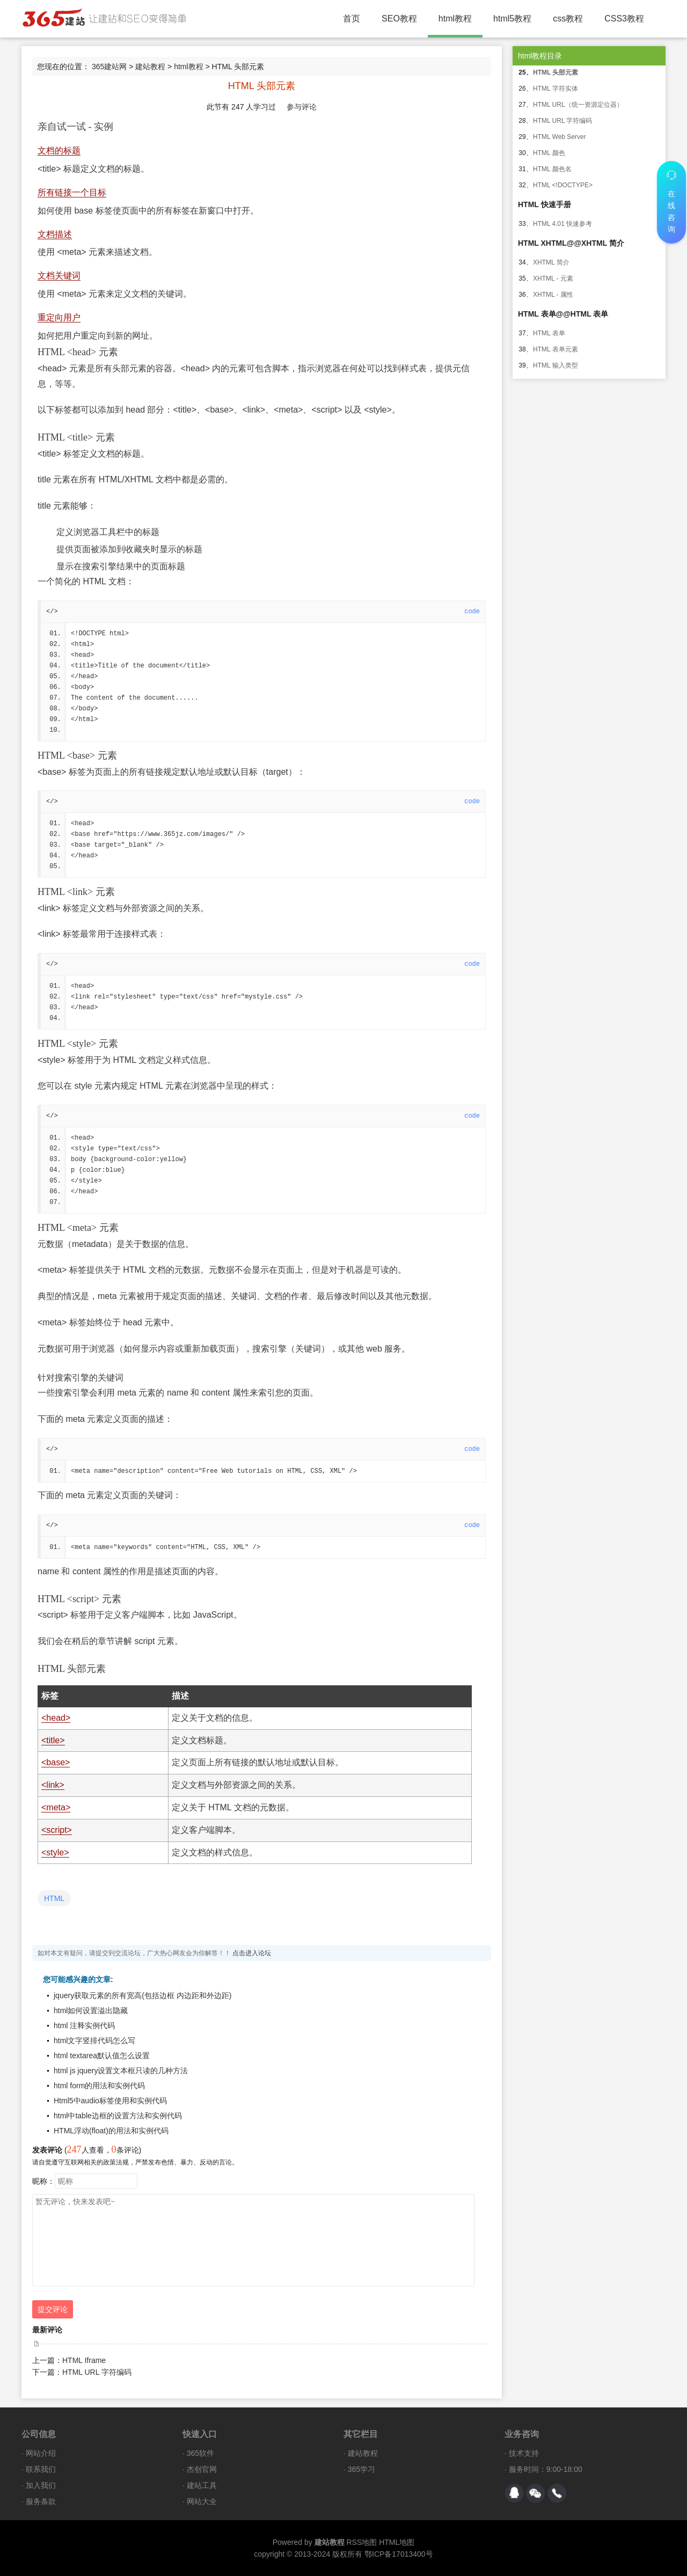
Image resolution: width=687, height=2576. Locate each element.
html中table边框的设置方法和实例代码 (118, 2115)
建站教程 (150, 66)
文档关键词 (59, 275)
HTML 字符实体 (555, 88)
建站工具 (202, 2485)
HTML (54, 1898)
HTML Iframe (84, 2360)
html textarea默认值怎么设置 (102, 2055)
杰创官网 (202, 2469)
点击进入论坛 (251, 1953)
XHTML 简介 (551, 262)
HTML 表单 (549, 333)
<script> (56, 1829)
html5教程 (512, 18)
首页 (351, 18)
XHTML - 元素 (553, 278)
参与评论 (302, 106)
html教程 (455, 18)
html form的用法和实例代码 (99, 2085)
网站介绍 (41, 2453)
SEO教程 (399, 18)
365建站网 (109, 66)
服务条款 (41, 2501)
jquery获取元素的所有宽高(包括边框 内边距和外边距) (142, 1995)
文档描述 (55, 234)
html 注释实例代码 (84, 2025)
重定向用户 (59, 317)
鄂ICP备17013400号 (398, 2554)
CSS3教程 (624, 18)
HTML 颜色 (549, 153)
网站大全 (202, 2501)
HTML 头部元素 (555, 72)
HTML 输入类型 (555, 365)
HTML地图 (396, 2542)
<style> (55, 1852)
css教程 (568, 18)
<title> (53, 1740)
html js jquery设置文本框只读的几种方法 (121, 2070)
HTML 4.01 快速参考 (562, 223)
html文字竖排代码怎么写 (94, 2040)
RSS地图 (361, 2542)
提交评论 (53, 2309)
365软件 (200, 2453)
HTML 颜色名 (552, 169)
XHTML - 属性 (553, 294)
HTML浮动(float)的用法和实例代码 (111, 2130)
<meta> (55, 1807)
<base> (55, 1762)
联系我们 (41, 2469)
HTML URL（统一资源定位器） (578, 104)
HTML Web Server (559, 137)
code (472, 611)
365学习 (361, 2469)
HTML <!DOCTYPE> (563, 185)
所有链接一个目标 (72, 192)
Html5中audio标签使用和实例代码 (110, 2100)
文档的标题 (59, 150)
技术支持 (524, 2453)
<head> (55, 1717)
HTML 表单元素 (555, 349)
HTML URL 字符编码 (96, 2372)
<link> (52, 1784)
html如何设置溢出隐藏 (91, 2010)
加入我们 (41, 2485)
